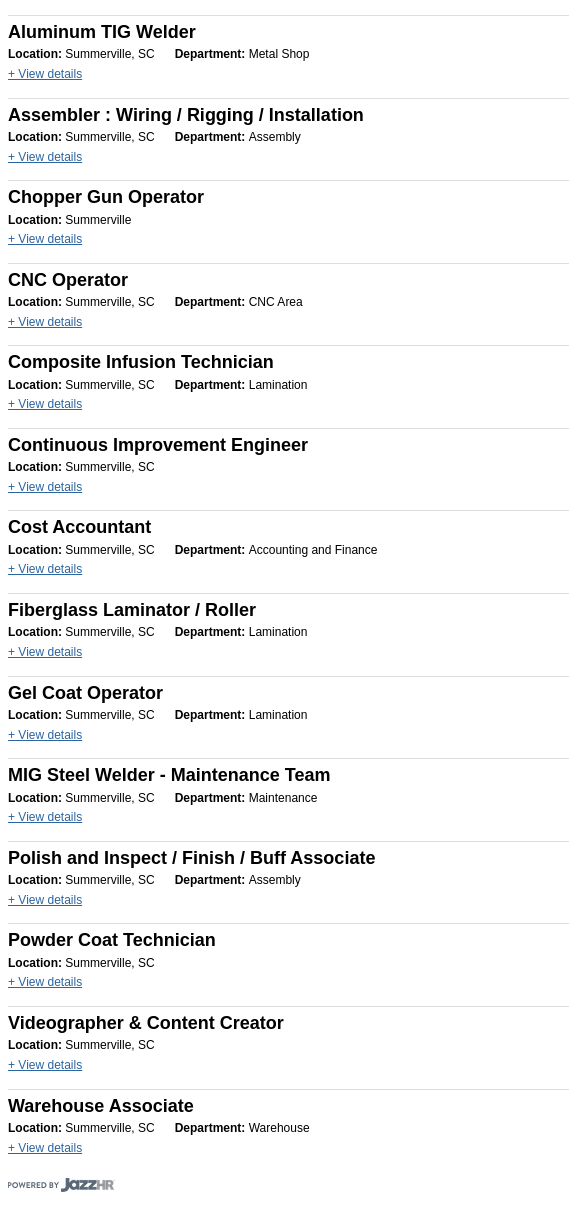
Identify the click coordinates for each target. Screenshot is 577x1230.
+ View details (45, 74)
